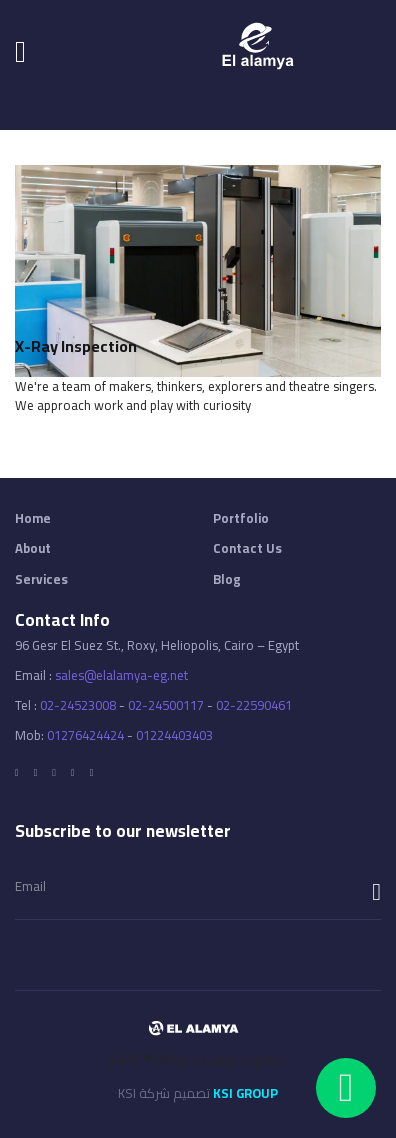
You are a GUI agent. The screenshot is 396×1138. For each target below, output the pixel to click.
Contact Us (247, 548)
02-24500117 (166, 705)
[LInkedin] (73, 773)
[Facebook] (17, 773)
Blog (227, 579)
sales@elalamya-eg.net (121, 675)
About (33, 548)
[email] (198, 886)
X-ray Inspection (76, 346)
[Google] (54, 773)
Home (33, 518)
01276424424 (85, 735)
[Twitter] (36, 773)
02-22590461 (254, 705)
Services (41, 579)
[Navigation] (20, 51)
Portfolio (241, 518)
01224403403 (174, 735)
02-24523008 (78, 705)
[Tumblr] (92, 773)
